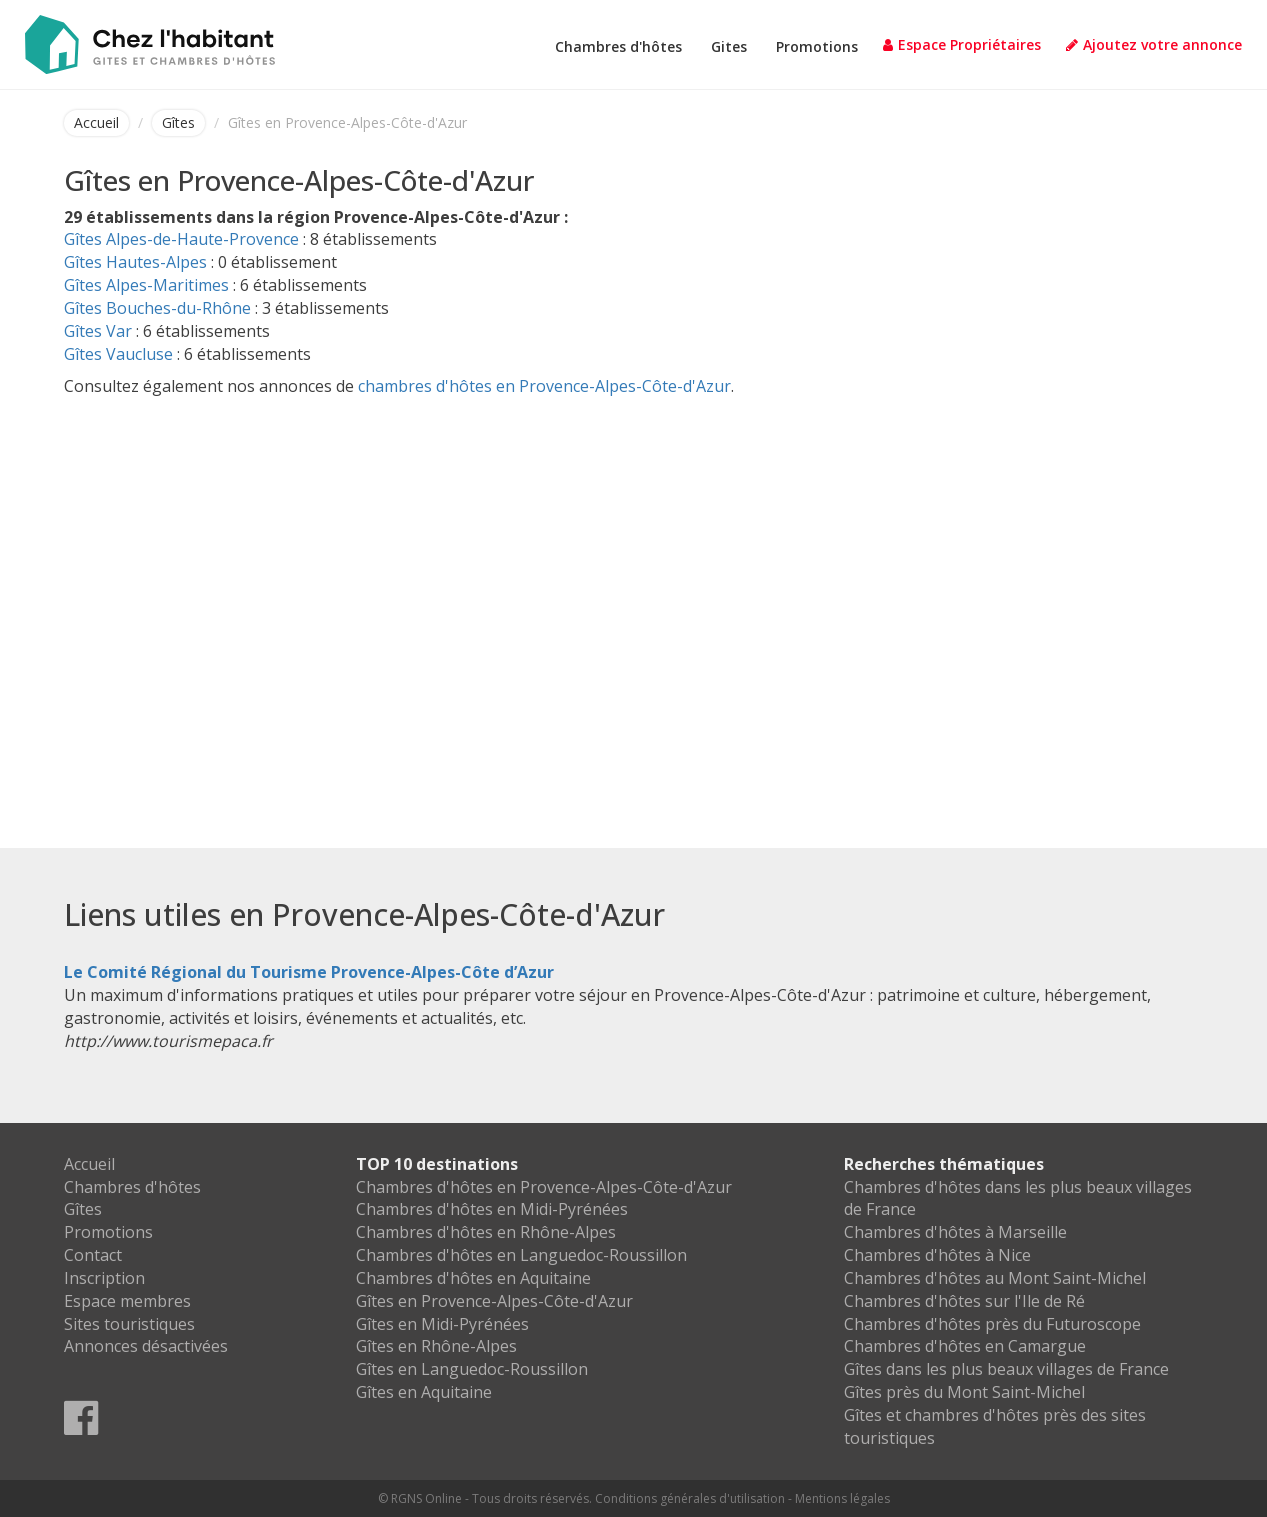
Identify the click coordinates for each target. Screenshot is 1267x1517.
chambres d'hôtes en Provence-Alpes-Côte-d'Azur (544, 386)
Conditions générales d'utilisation (690, 1498)
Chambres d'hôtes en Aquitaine (473, 1278)
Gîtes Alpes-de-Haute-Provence (181, 239)
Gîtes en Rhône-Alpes (436, 1346)
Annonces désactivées (146, 1346)
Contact (93, 1255)
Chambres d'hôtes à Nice (937, 1255)
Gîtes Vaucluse (118, 354)
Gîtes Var (98, 331)
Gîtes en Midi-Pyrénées (442, 1324)
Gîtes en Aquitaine (424, 1392)
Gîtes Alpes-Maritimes (146, 285)
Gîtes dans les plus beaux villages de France (1006, 1369)
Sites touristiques (129, 1324)
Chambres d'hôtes (618, 46)
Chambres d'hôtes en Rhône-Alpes (486, 1232)
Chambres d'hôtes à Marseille (955, 1232)
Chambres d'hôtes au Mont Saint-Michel (995, 1278)
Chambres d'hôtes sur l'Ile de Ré (964, 1301)
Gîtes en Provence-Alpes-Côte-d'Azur (494, 1301)
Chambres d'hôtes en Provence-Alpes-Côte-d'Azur (544, 1187)
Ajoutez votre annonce (1154, 44)
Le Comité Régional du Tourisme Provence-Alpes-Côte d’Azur (309, 972)
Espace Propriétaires (962, 44)
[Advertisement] (634, 588)
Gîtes (178, 122)
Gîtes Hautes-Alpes (135, 262)
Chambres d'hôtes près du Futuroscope (992, 1324)
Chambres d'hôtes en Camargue (965, 1346)
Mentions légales (842, 1498)
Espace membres (127, 1301)
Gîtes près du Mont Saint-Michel (964, 1392)
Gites (729, 46)
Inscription (104, 1278)
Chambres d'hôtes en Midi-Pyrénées (492, 1209)
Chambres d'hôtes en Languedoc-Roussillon (521, 1255)
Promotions (817, 46)
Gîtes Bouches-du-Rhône (157, 308)
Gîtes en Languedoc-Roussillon (472, 1369)
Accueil (96, 122)
